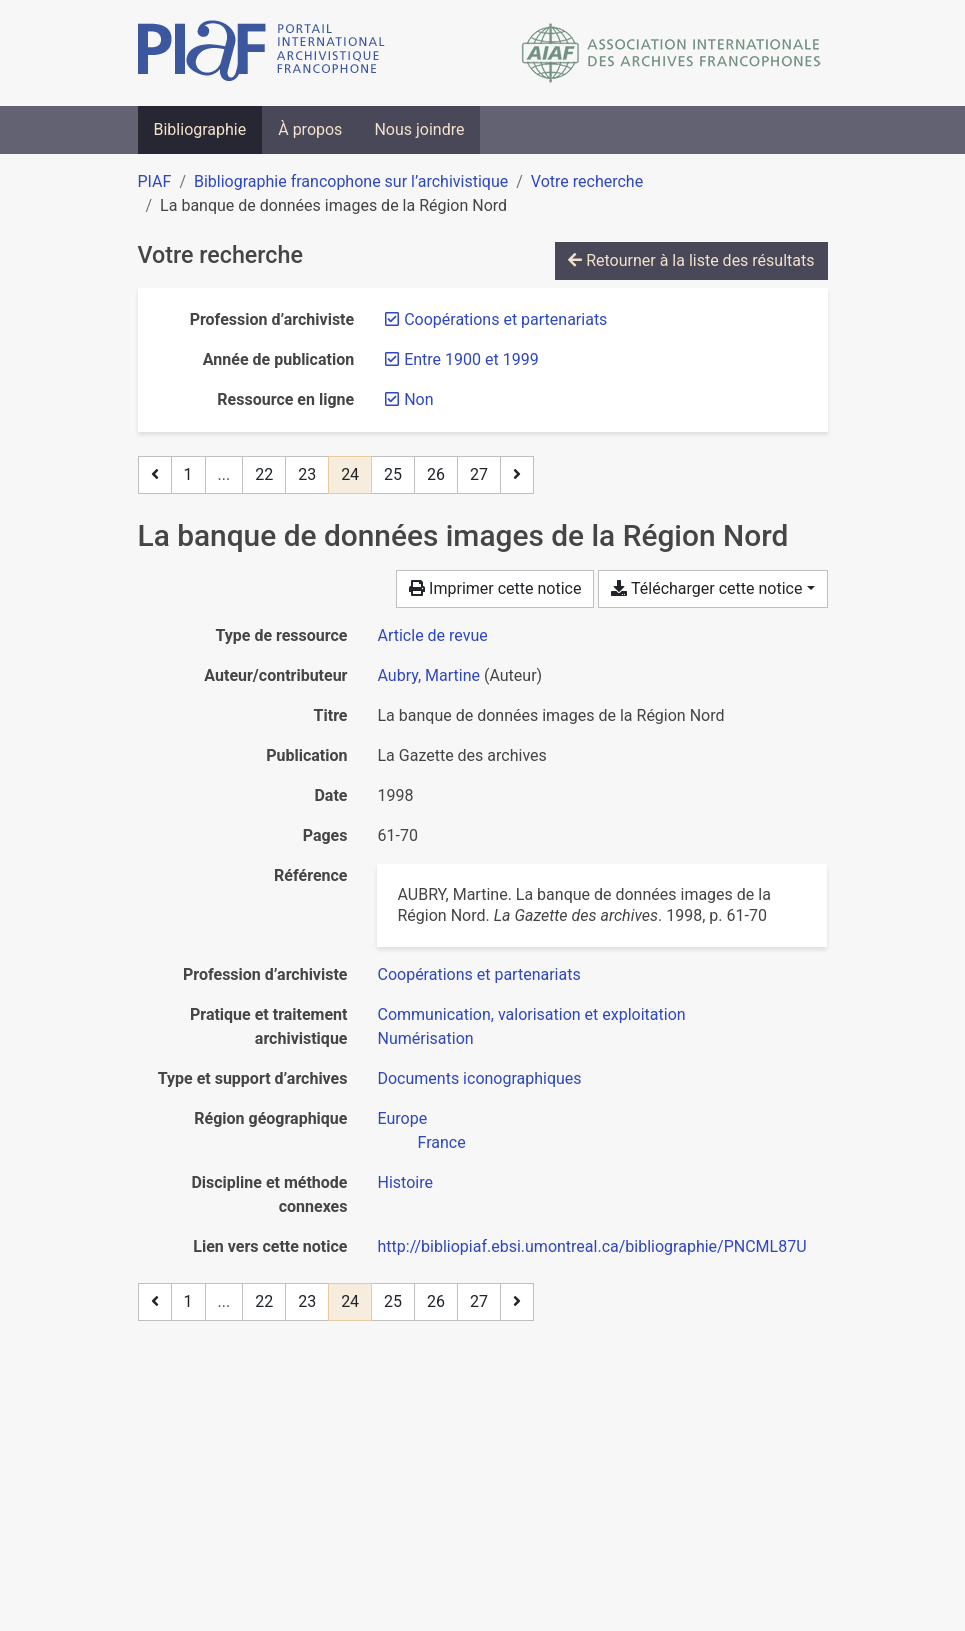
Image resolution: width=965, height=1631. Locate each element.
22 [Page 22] (264, 474)
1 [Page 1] (188, 474)
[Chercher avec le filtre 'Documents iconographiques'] (479, 1078)
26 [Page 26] (436, 474)
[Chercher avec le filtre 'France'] (441, 1142)
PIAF (155, 181)
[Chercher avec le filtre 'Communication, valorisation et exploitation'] (531, 1014)
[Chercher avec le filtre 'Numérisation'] (425, 1038)
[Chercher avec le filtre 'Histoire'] (404, 1182)
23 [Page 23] (307, 474)
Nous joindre (419, 129)
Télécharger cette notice (706, 588)
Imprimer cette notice (495, 588)
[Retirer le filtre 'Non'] (418, 399)
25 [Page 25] (393, 474)
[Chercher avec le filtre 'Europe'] (402, 1118)
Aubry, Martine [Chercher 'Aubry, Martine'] (428, 675)
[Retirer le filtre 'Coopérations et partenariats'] (505, 319)
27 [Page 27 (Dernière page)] (479, 474)
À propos (310, 129)
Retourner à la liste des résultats (691, 260)
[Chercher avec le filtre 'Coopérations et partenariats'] (478, 974)
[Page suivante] (517, 475)
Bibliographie (200, 129)
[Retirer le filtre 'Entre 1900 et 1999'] (471, 359)
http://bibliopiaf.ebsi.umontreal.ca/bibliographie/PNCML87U (591, 1246)
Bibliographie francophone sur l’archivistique (351, 181)
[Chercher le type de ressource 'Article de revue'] (432, 635)
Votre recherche (587, 181)
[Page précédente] (155, 475)
